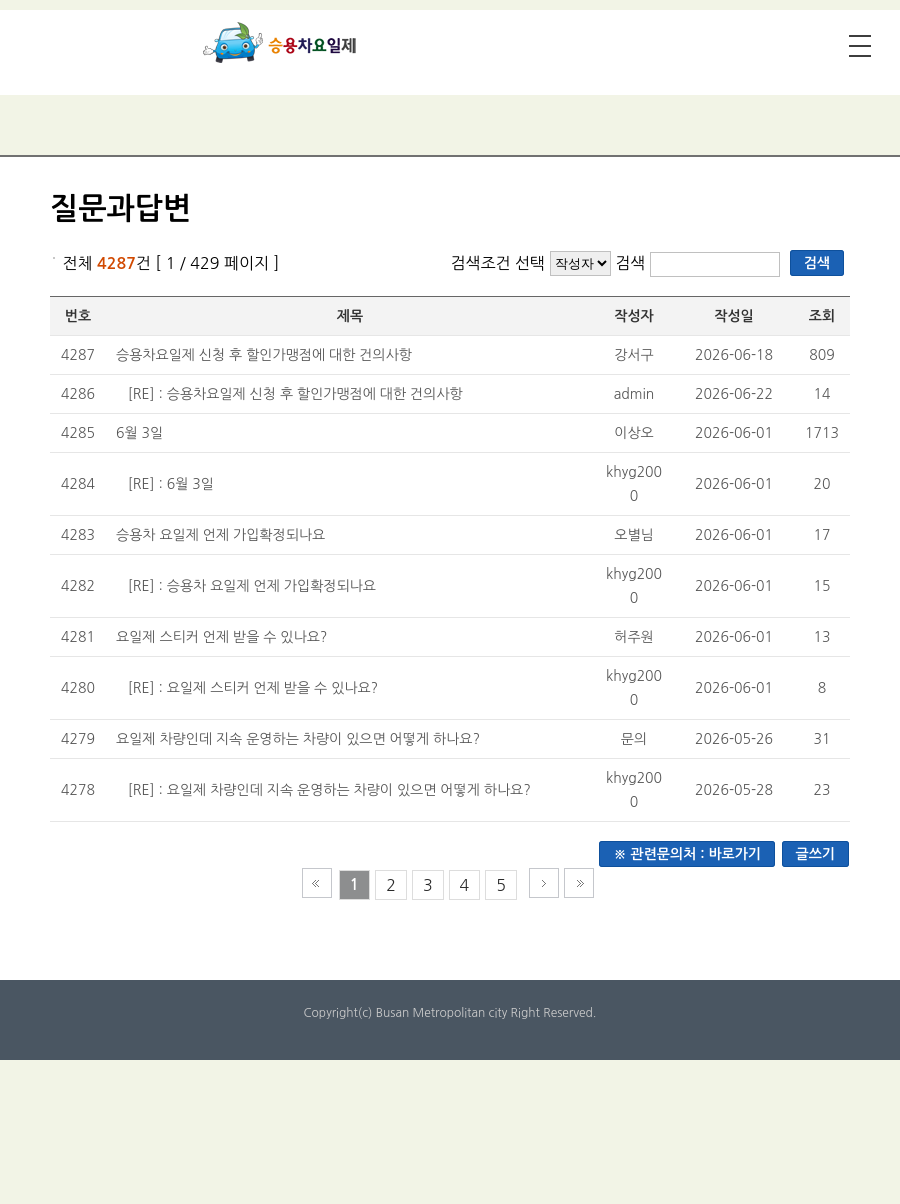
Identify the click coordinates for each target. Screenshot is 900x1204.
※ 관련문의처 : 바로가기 (687, 854)
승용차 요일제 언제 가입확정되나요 (220, 535)
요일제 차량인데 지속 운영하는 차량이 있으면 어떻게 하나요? (298, 739)
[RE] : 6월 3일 (171, 484)
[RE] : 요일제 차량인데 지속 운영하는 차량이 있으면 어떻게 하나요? (329, 790)
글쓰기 (815, 854)
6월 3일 (139, 433)
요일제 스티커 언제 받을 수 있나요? (221, 637)
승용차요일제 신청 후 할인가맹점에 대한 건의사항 (264, 355)
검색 (632, 263)
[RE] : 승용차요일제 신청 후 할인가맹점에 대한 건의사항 (295, 394)
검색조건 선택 (497, 263)
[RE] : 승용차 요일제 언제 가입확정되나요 (252, 586)
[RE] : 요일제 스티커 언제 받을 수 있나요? (253, 688)
